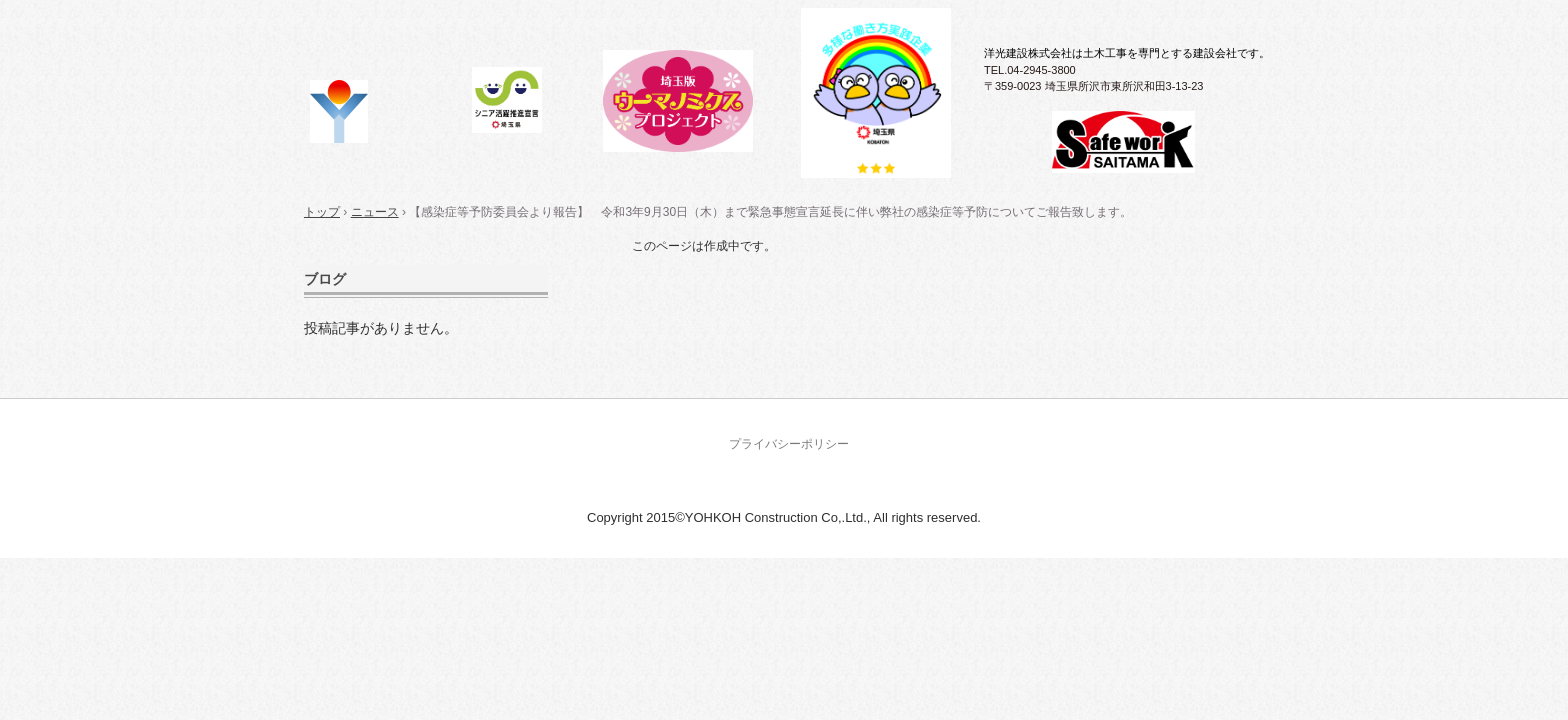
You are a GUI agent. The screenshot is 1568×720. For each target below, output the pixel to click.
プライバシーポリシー (789, 444)
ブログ (325, 279)
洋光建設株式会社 (387, 112)
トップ (322, 212)
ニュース (375, 212)
